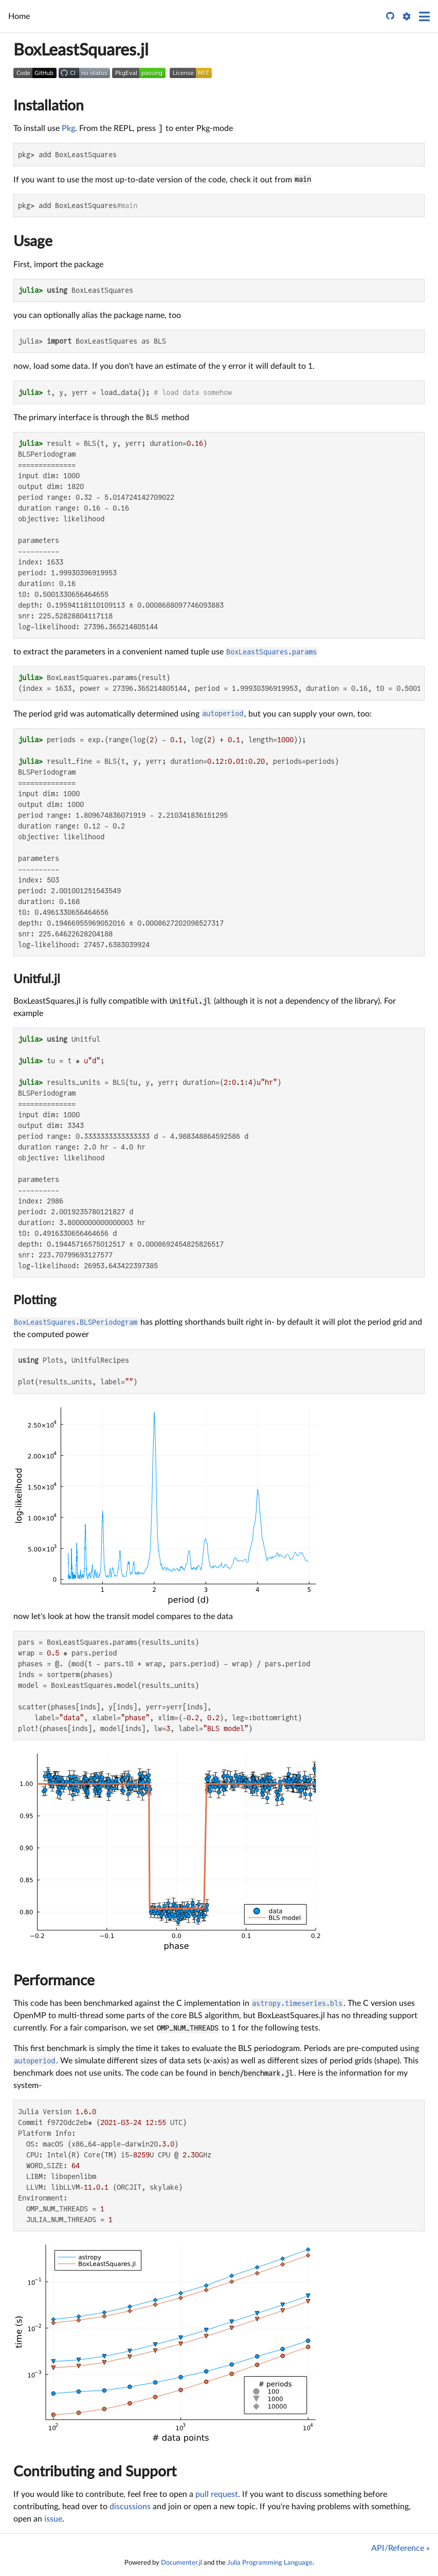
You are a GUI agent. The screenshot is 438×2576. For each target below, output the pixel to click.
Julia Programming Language (270, 2563)
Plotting (35, 1300)
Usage (32, 241)
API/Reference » (400, 2548)
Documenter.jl (181, 2563)
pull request (216, 2494)
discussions (130, 2507)
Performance (54, 1980)
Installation (48, 106)
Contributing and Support (94, 2472)
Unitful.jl (36, 979)
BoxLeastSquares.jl (81, 50)
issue (53, 2519)
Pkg (68, 128)
